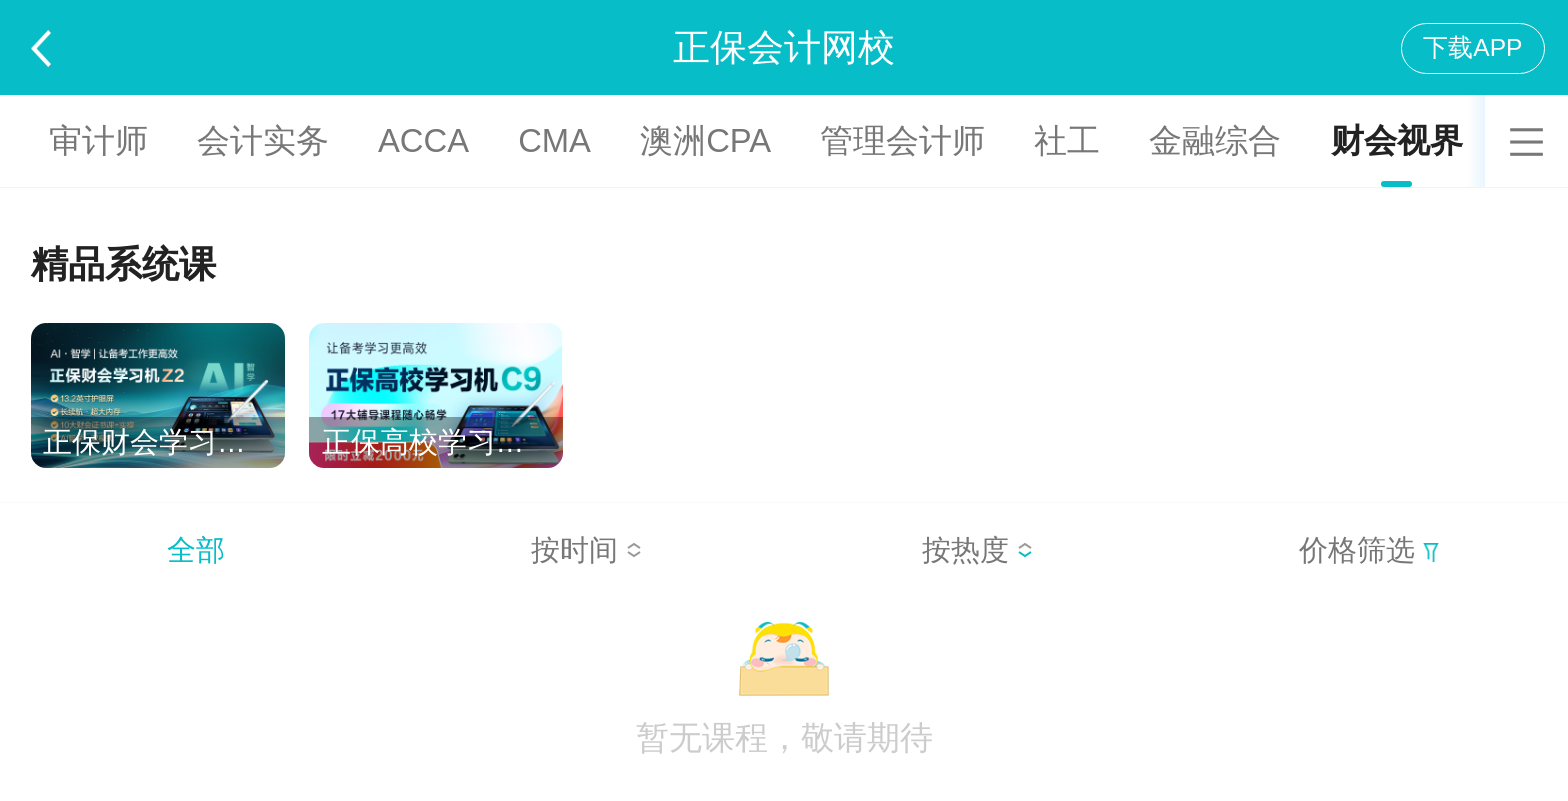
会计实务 (263, 140)
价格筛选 (1369, 550)
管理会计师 (902, 140)
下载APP (1472, 47)
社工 (1067, 140)
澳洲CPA (705, 140)
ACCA (423, 140)
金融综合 (1215, 140)
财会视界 (1397, 140)
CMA (554, 140)
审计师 (98, 140)
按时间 (586, 550)
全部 (196, 550)
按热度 (977, 550)
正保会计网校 (784, 47)
